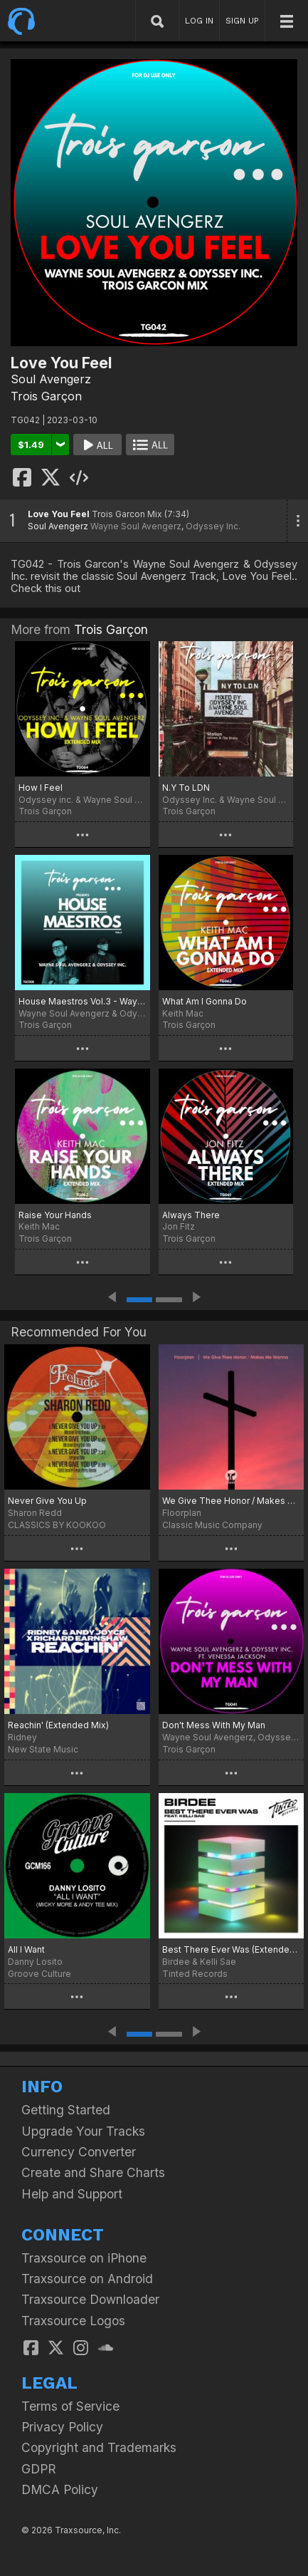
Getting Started (65, 2109)
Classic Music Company (212, 1525)
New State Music (43, 1749)
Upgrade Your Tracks (83, 2131)
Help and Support (71, 2193)
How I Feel (40, 787)
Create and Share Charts (93, 2172)
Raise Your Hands (55, 1215)
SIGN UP (242, 21)
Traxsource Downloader (90, 2299)
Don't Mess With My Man (213, 1725)
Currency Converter (78, 2151)
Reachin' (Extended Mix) (58, 1725)
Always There (191, 1215)
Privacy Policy (62, 2426)
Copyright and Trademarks (98, 2447)
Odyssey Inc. (213, 526)
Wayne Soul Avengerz (135, 526)
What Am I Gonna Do (204, 1001)
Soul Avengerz (51, 379)
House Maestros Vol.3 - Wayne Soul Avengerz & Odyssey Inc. (82, 1001)
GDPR (38, 2468)
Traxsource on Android (87, 2278)
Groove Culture (39, 1973)
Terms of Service (70, 2406)
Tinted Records (195, 1973)
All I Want (26, 1949)
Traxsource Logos (73, 2320)
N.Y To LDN (186, 787)
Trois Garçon (46, 396)
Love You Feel (59, 514)
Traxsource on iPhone (84, 2257)
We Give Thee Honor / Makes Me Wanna (231, 1500)
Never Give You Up (47, 1500)
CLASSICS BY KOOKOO (57, 1525)
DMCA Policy (59, 2489)
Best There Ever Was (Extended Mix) (231, 1949)
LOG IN (199, 21)
